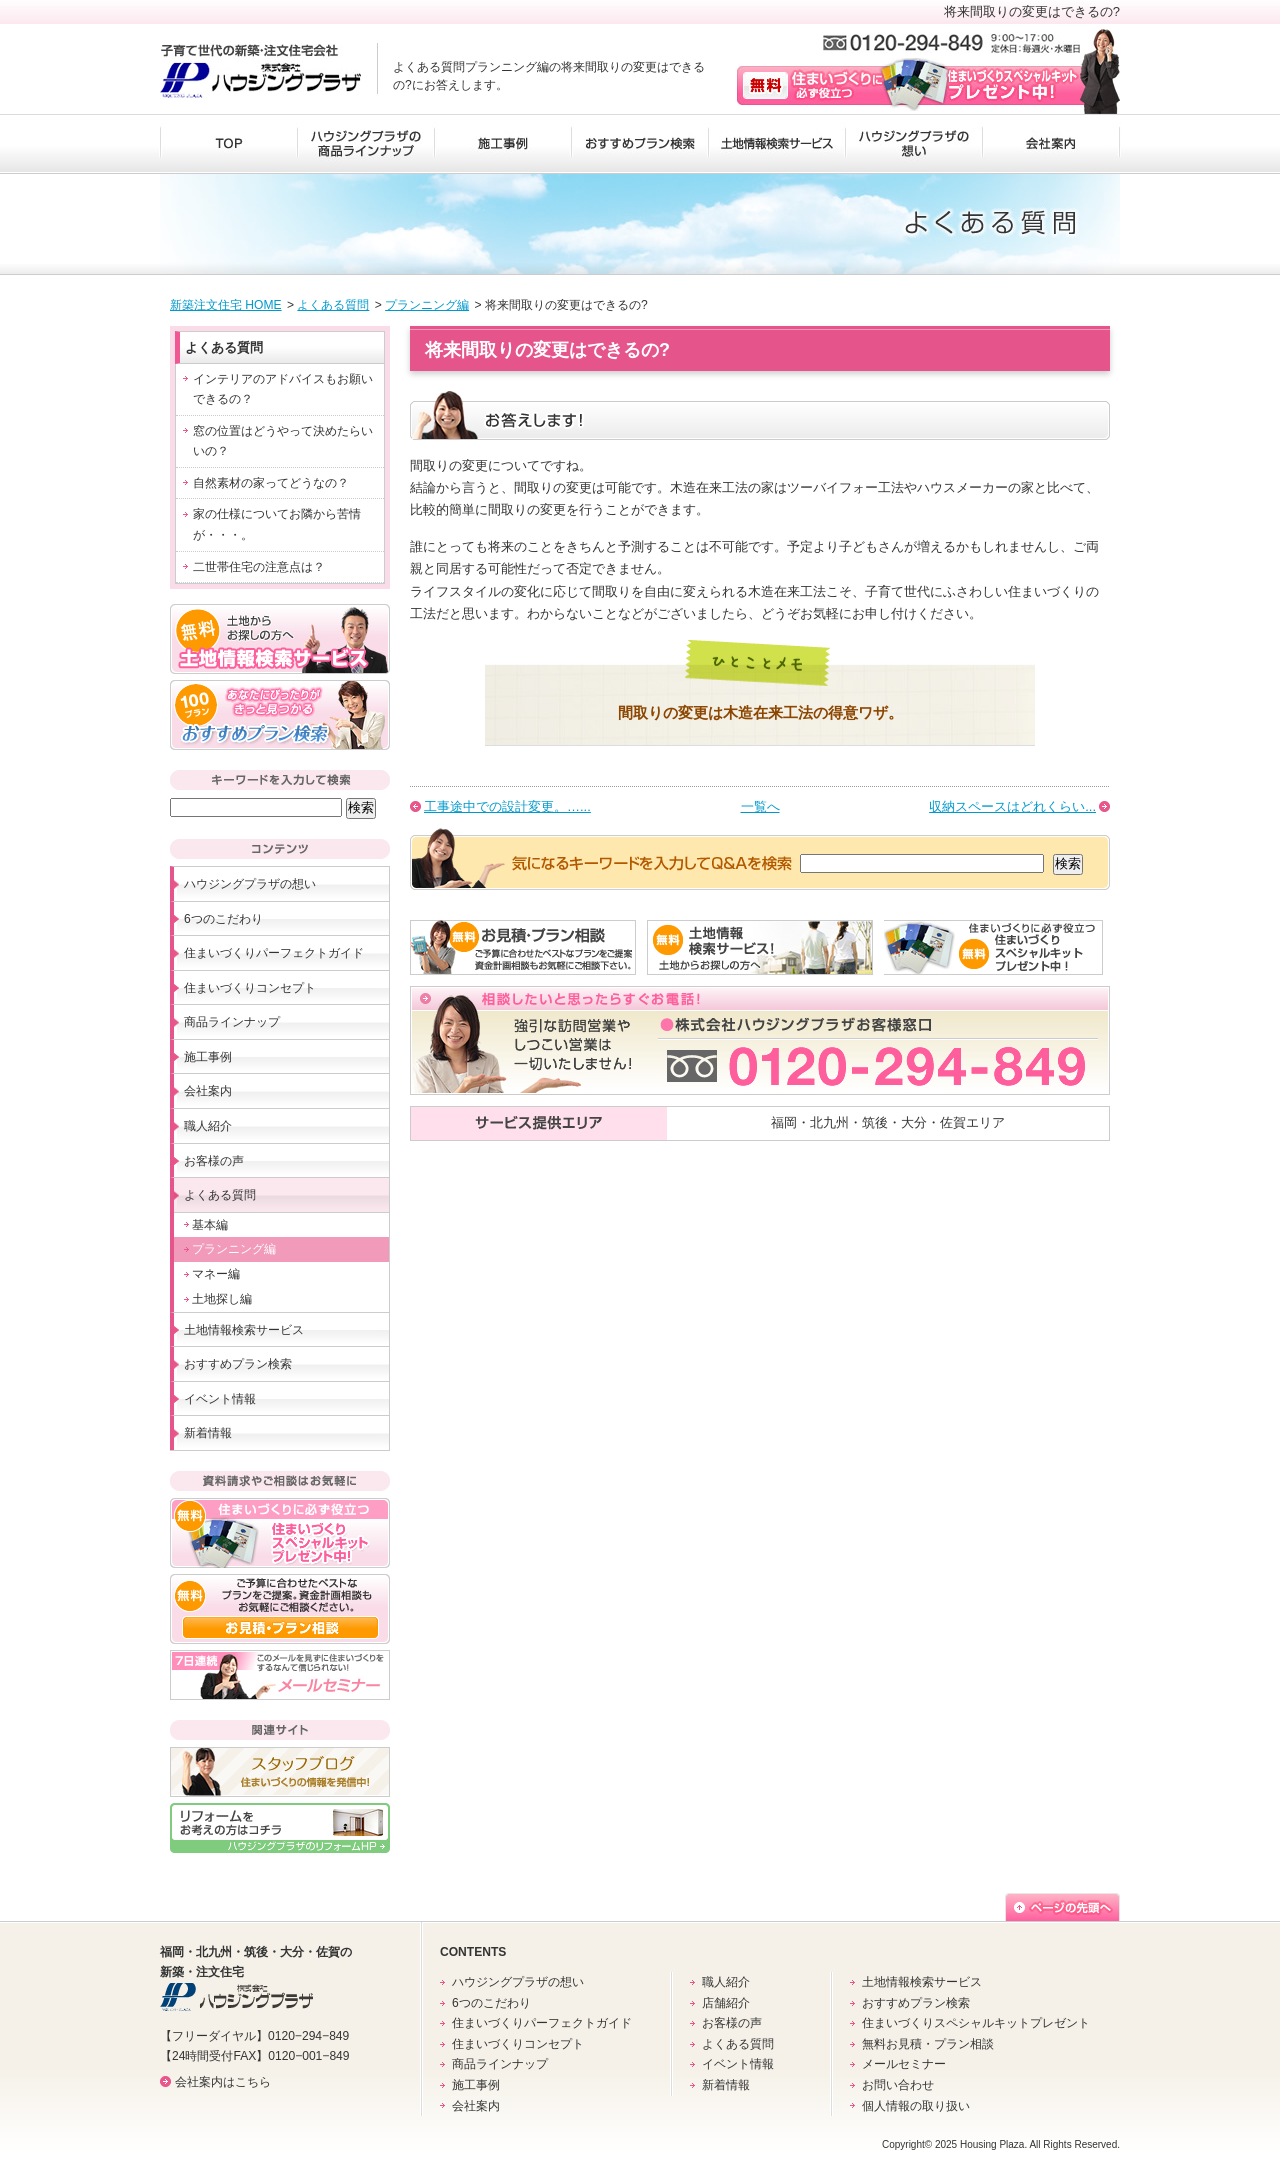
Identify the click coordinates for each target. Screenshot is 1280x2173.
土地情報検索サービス (776, 144)
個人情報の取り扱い (916, 2106)
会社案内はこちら (223, 2082)
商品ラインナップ (232, 1022)
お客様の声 (214, 1161)
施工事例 (502, 144)
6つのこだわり (223, 919)
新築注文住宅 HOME (226, 305)
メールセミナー (904, 2064)
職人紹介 (208, 1126)
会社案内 (1051, 144)
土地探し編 (222, 1299)
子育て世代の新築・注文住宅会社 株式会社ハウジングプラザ (260, 72)
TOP (228, 144)
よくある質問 (333, 305)
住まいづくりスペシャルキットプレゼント (976, 2023)
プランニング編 (427, 305)
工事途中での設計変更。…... (507, 806)
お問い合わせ (898, 2085)
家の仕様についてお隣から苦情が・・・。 (277, 524)
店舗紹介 (726, 2003)
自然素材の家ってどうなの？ (271, 483)
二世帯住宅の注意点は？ (259, 567)
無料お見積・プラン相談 (928, 2044)
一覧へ (760, 806)
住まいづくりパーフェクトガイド (274, 953)
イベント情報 (220, 1399)
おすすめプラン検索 (639, 144)
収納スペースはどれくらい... (1012, 806)
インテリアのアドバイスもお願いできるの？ (283, 389)
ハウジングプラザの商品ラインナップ (365, 144)
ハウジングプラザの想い (913, 144)
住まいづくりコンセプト (250, 988)
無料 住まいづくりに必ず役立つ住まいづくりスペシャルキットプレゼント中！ (908, 84)
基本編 (210, 1225)
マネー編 (216, 1274)
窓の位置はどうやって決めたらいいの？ (283, 441)
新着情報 (208, 1433)
